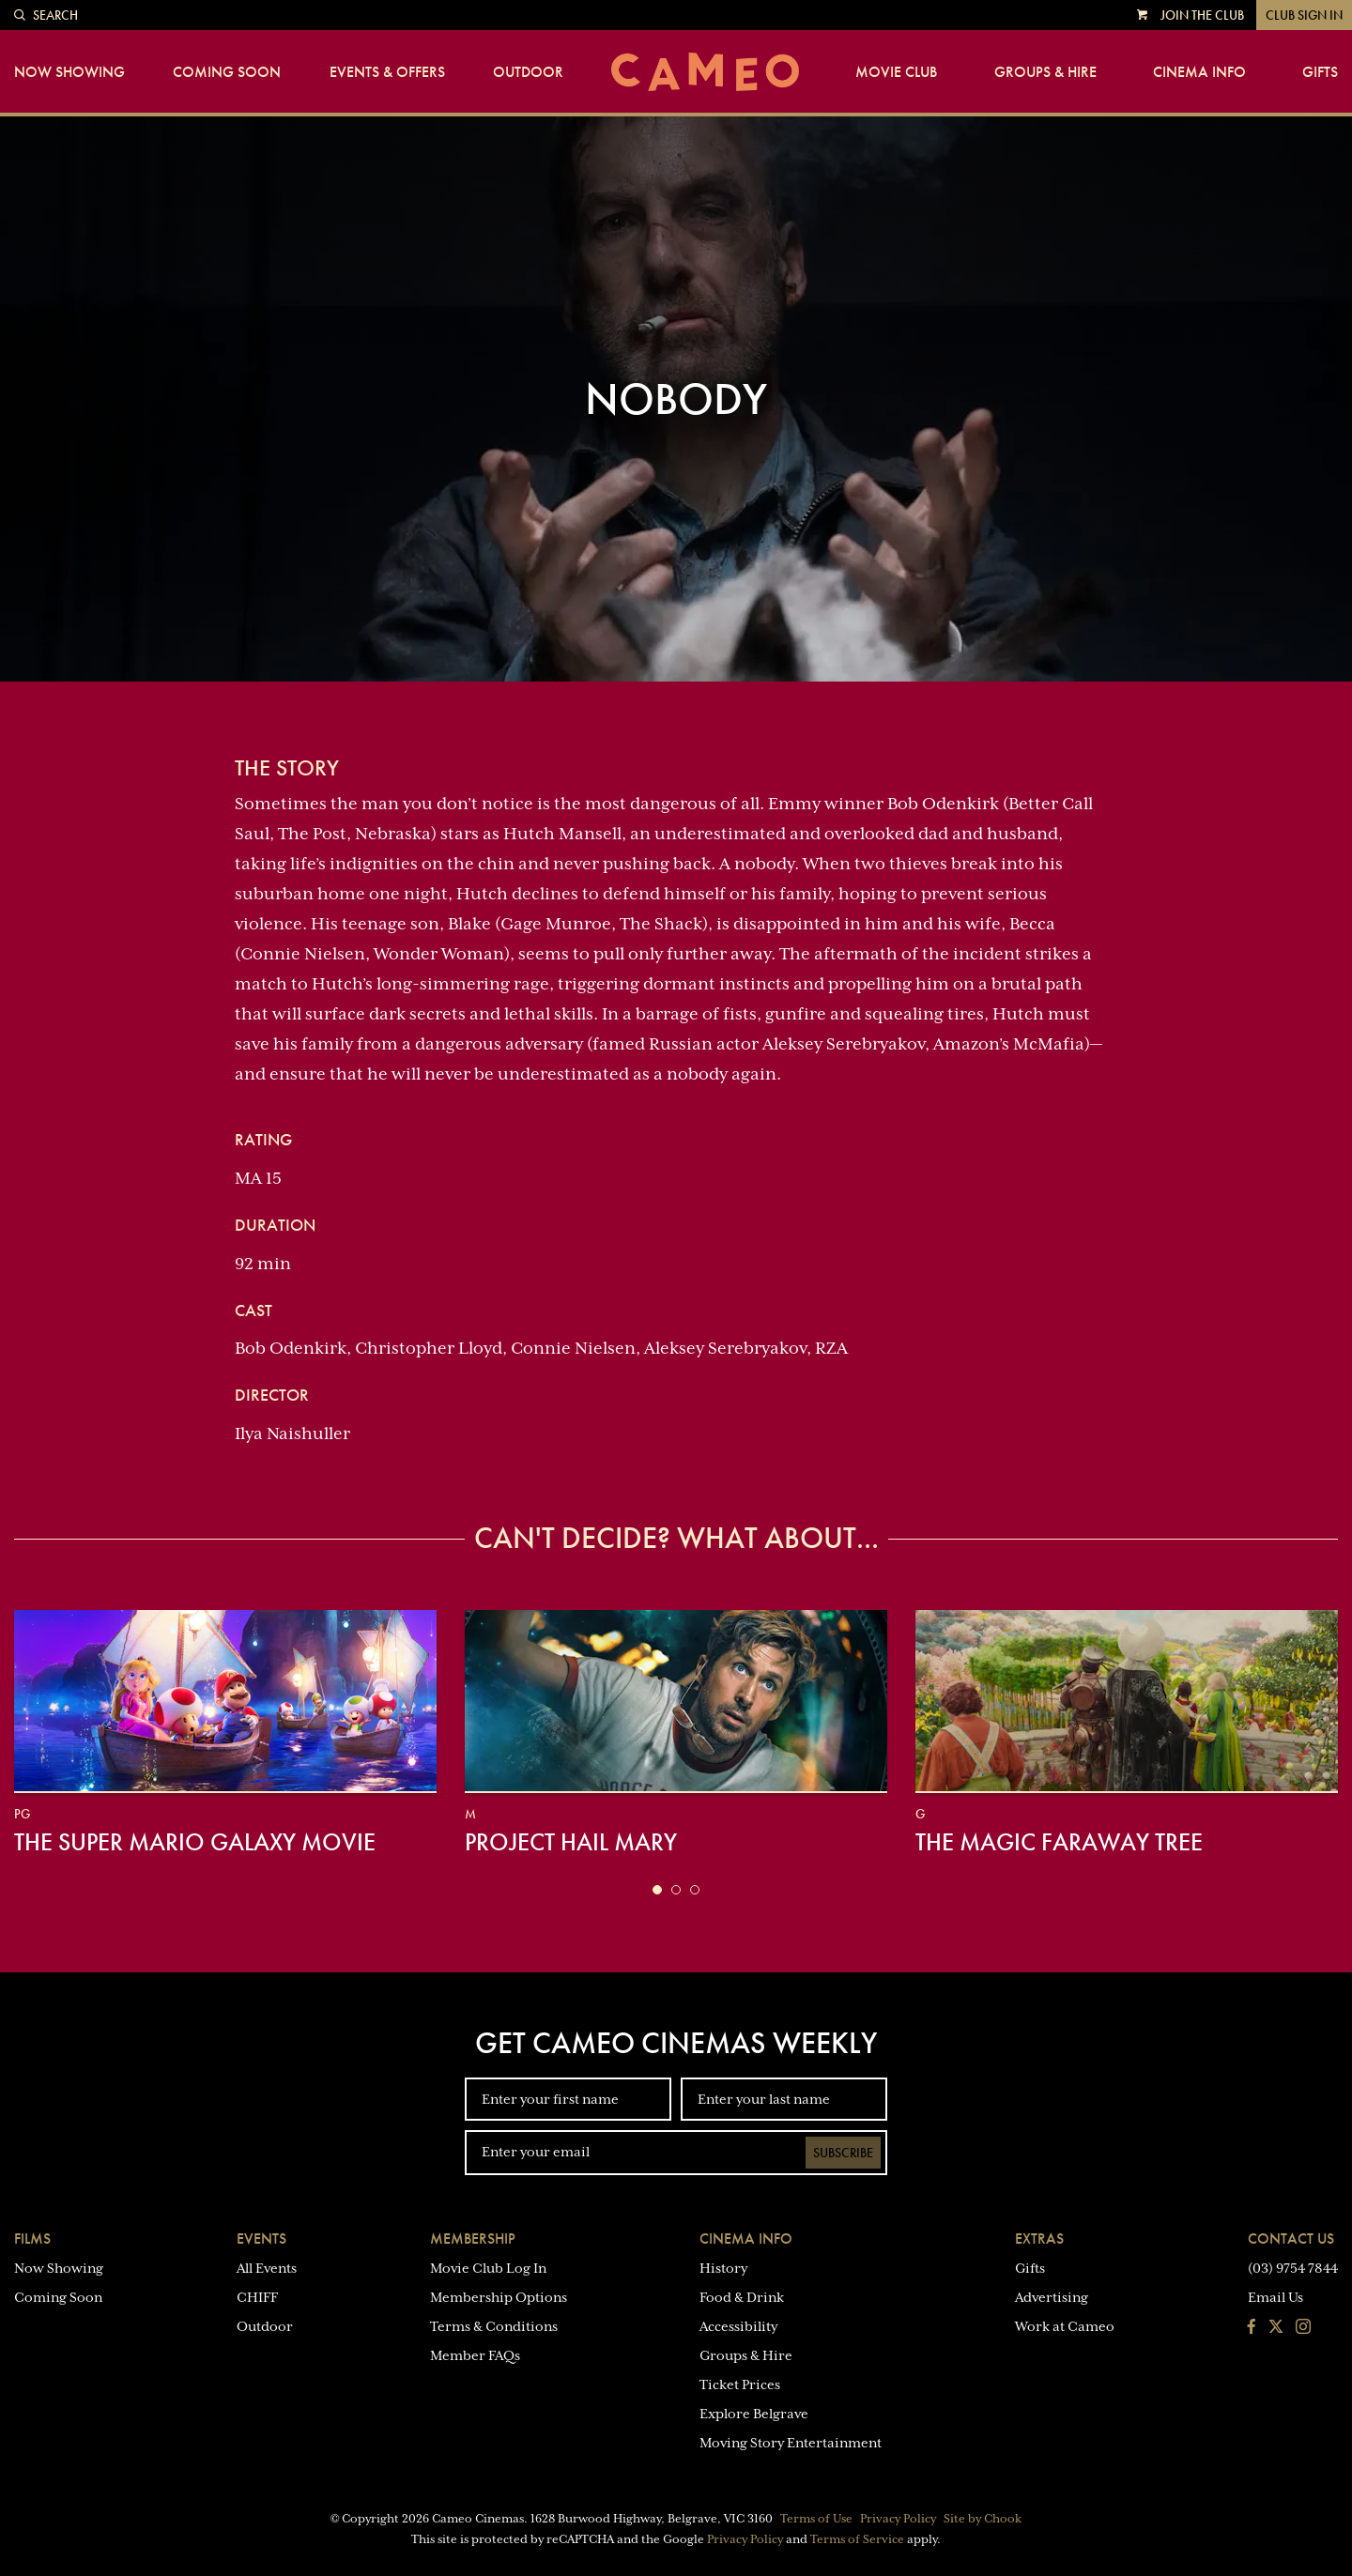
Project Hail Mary (571, 1842)
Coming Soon (227, 72)
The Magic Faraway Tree (1059, 1842)
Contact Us (1291, 2238)
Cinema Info (1199, 72)
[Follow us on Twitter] (1275, 2328)
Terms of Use (816, 2518)
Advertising (1051, 2297)
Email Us (1275, 2297)
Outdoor (528, 72)
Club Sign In (1304, 15)
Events (261, 2238)
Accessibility (738, 2326)
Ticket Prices (739, 2384)
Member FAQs (475, 2355)
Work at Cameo (1064, 2326)
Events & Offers (387, 72)
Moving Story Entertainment (790, 2442)
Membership (472, 2238)
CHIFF (257, 2297)
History (723, 2268)
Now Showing (69, 72)
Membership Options (498, 2297)
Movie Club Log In (488, 2268)
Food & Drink (741, 2297)
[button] (657, 1889)
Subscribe (843, 2152)
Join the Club (1202, 15)
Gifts (1320, 72)
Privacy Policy (898, 2518)
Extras (1039, 2238)
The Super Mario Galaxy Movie (195, 1842)
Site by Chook (983, 2518)
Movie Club (896, 72)
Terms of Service (857, 2539)
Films (32, 2238)
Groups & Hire (1045, 72)
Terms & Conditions (494, 2326)
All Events (267, 2268)
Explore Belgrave (753, 2413)
